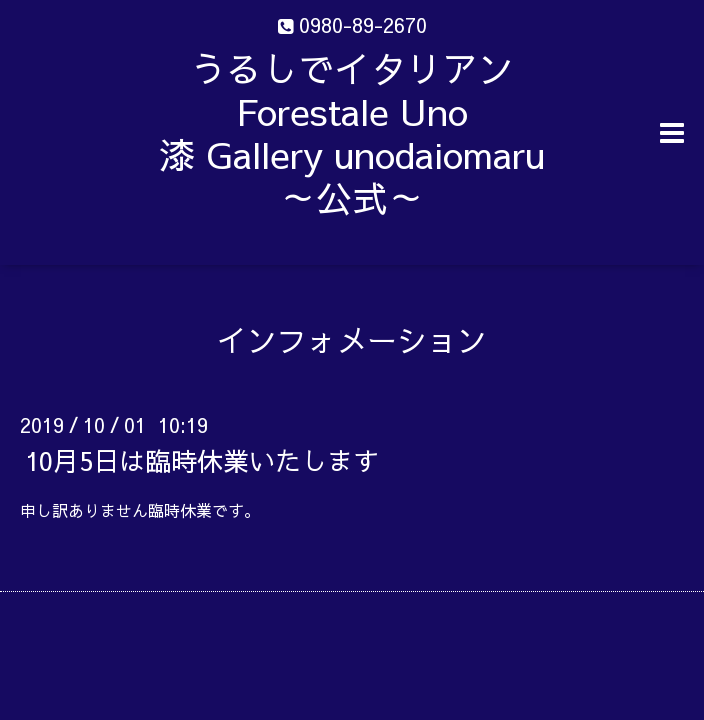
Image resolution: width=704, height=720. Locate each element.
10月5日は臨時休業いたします (202, 460)
